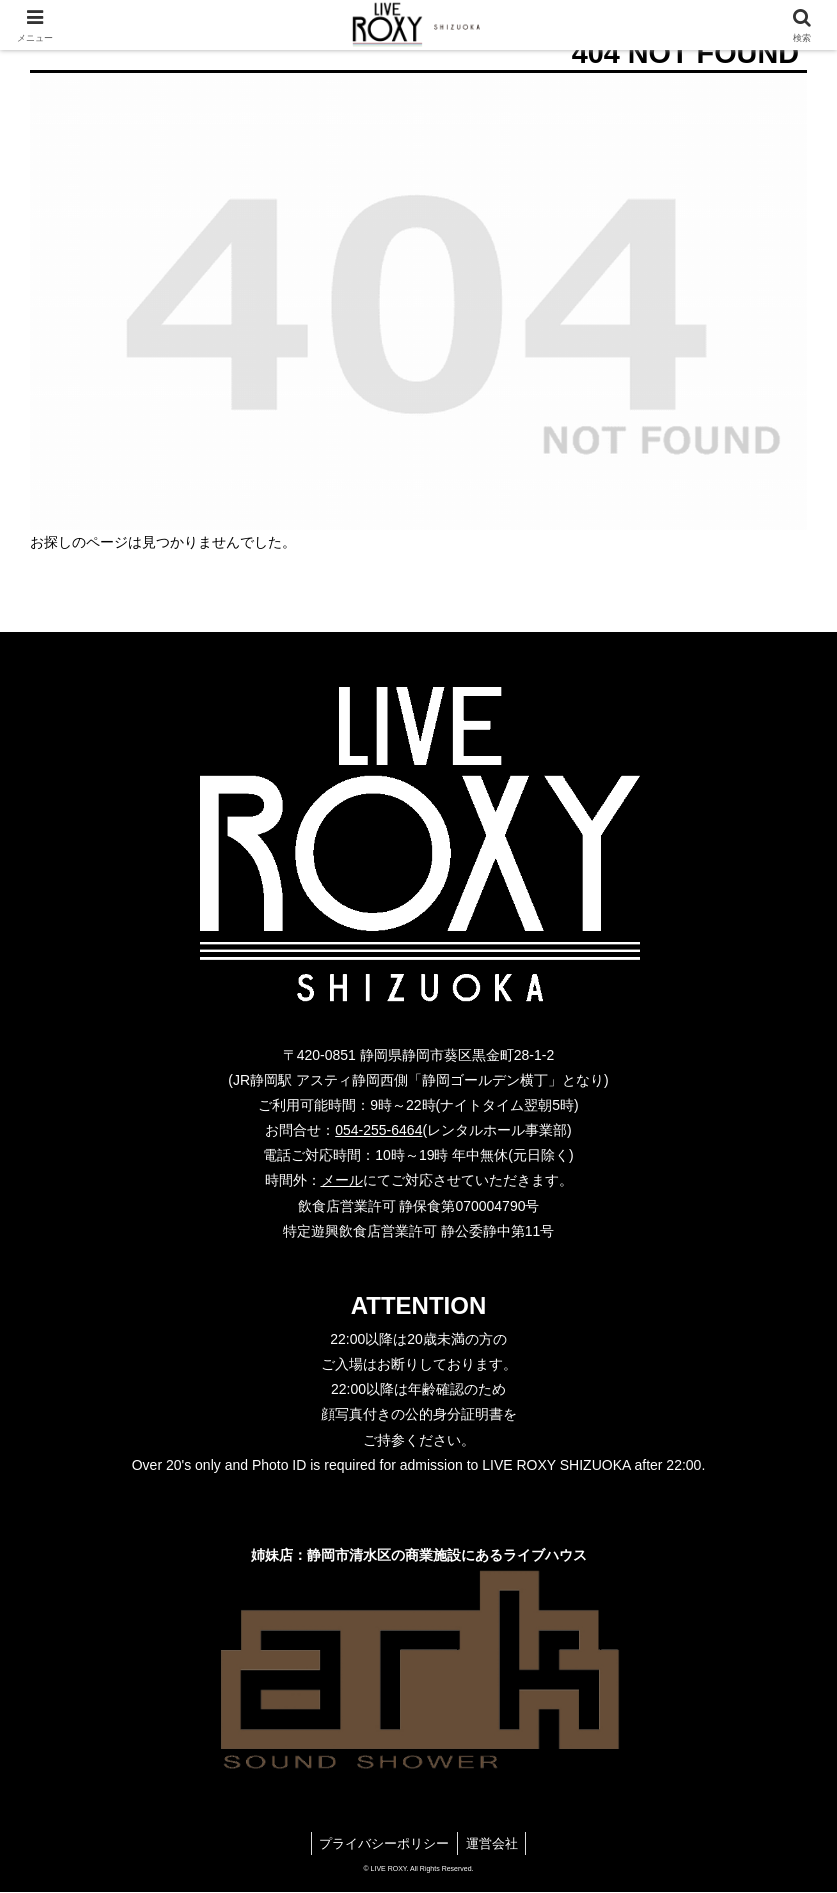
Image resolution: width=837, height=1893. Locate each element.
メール (342, 1180)
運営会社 (499, 1844)
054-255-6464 (378, 1130)
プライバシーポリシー (380, 1844)
